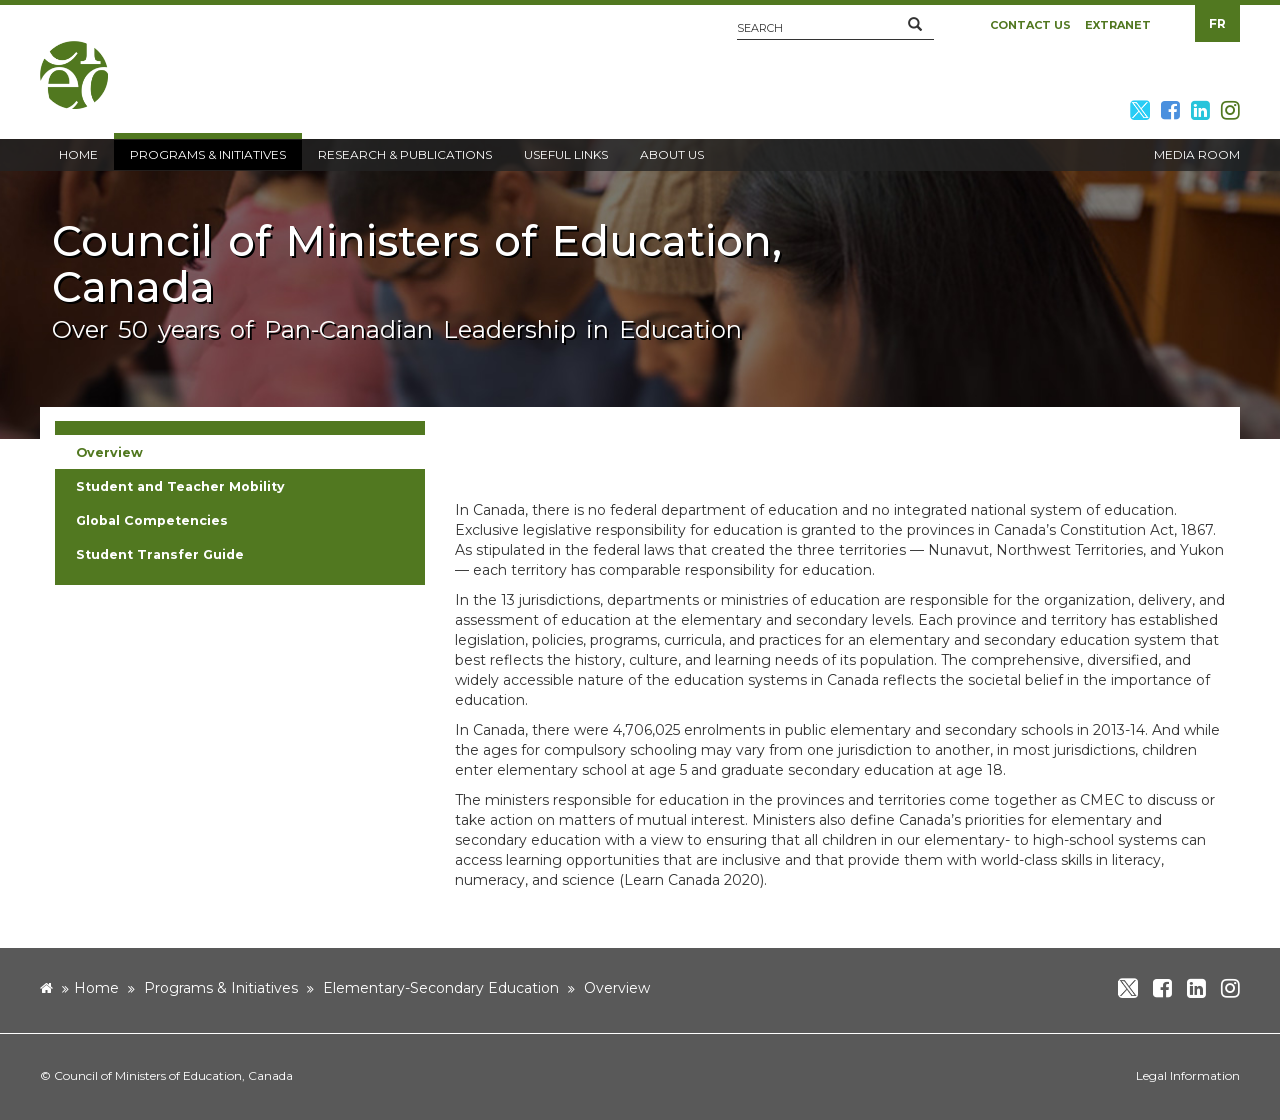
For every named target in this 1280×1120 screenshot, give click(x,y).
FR (1217, 23)
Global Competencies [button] (152, 520)
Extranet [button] (1118, 25)
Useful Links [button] (566, 154)
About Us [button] (672, 154)
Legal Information (1188, 1075)
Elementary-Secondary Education (441, 988)
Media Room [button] (1197, 154)
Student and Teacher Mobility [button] (180, 486)
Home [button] (78, 154)
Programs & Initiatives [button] (208, 154)
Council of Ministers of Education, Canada (173, 1075)
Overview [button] (109, 452)
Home (96, 988)
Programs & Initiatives (221, 988)
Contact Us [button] (1030, 25)
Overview (617, 988)
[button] (915, 25)
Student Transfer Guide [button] (160, 554)
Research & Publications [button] (405, 154)
